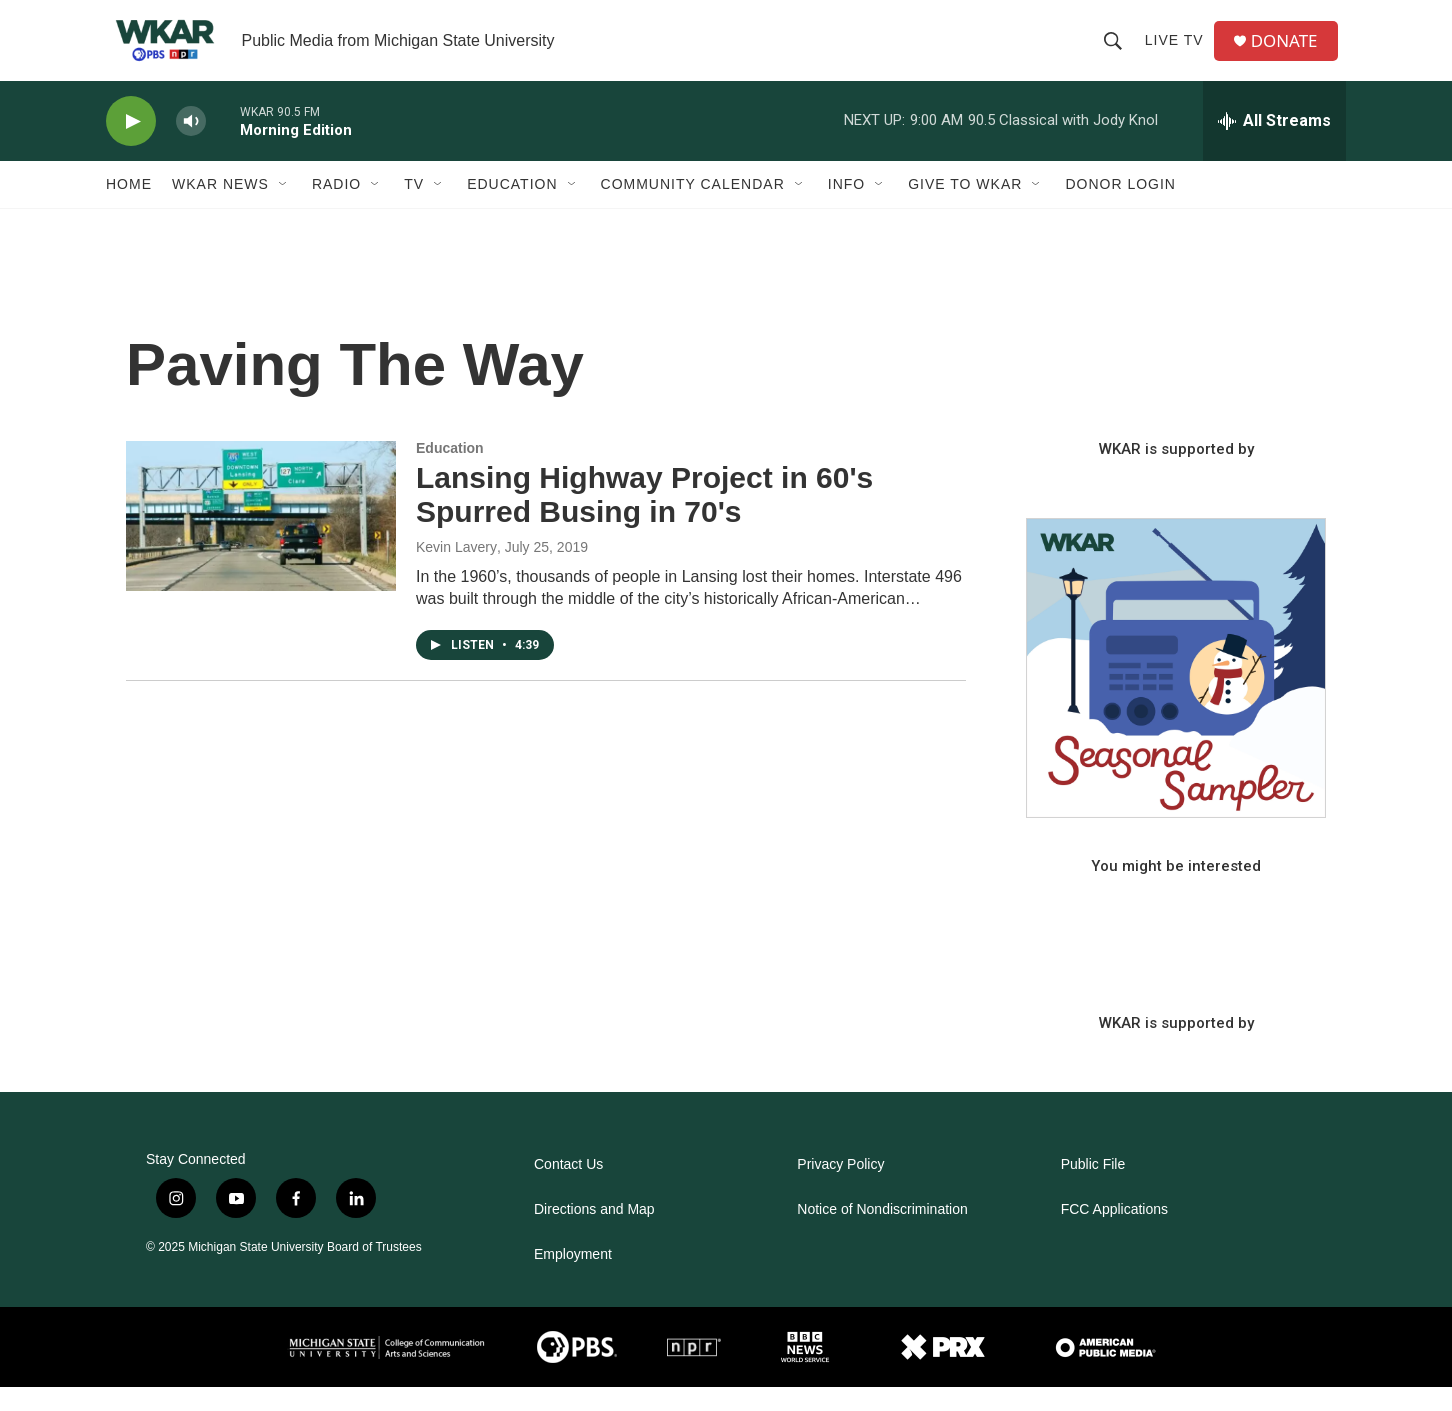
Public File (1093, 1188)
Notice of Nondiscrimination (882, 1233)
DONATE (1290, 52)
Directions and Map (594, 1233)
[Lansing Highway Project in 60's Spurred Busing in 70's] (261, 539)
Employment (573, 1278)
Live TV (1178, 52)
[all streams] (1274, 145)
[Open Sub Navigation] (284, 208)
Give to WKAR (965, 208)
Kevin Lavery (456, 571)
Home (129, 208)
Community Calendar (693, 208)
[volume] (191, 145)
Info (846, 208)
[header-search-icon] (1117, 52)
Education (512, 208)
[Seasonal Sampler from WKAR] (1176, 692)
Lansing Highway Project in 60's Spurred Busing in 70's (644, 518)
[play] (131, 145)
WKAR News (220, 208)
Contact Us (568, 1188)
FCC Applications (1114, 1233)
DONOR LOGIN (1120, 208)
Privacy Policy (840, 1188)
